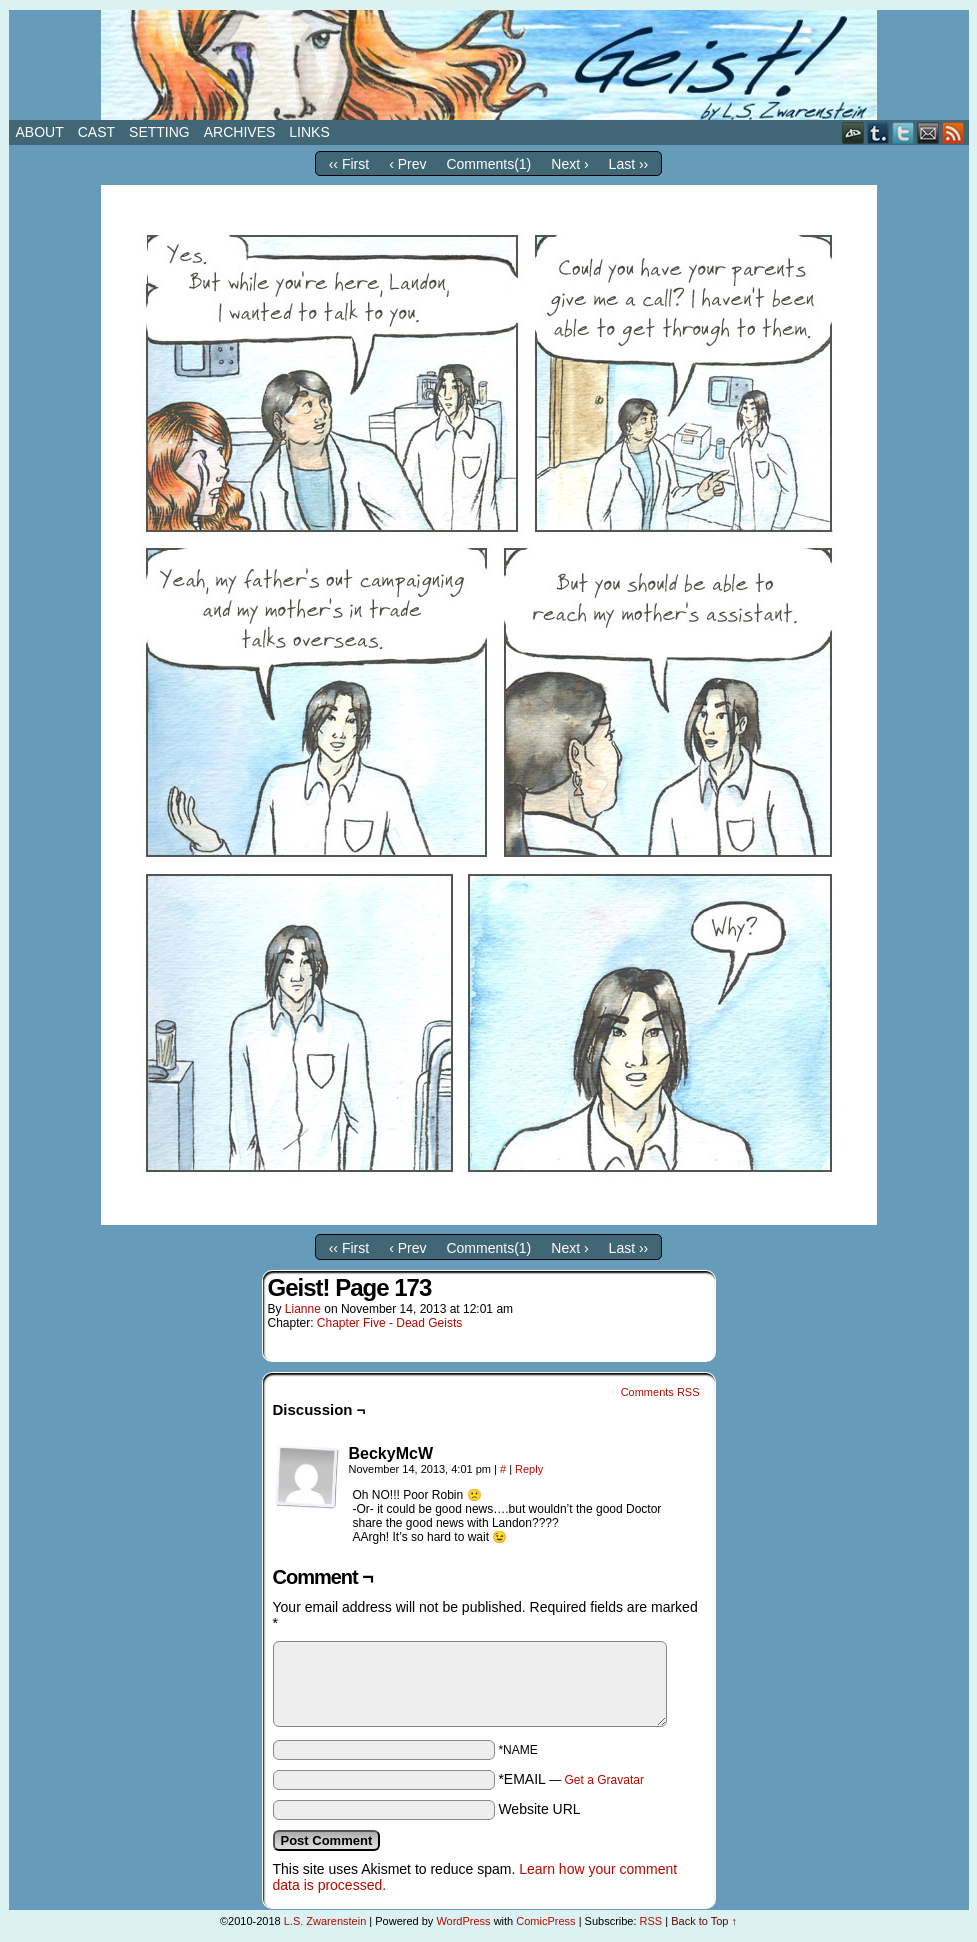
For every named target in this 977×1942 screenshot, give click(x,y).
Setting (159, 132)
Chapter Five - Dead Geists (389, 1323)
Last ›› (629, 164)
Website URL (539, 1809)
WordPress (463, 1921)
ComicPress (545, 1921)
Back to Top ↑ (704, 1921)
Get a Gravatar (604, 1780)
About (40, 132)
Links (309, 132)
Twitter (903, 132)
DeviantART (853, 132)
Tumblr (878, 132)
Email (928, 132)
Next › (569, 164)
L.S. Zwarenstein (325, 1921)
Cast (96, 132)
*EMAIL (571, 1779)
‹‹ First (349, 164)
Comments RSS (660, 1392)
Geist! (489, 65)
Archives (240, 132)
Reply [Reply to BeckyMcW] (529, 1469)
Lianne (303, 1309)
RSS (953, 132)
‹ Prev (407, 164)
